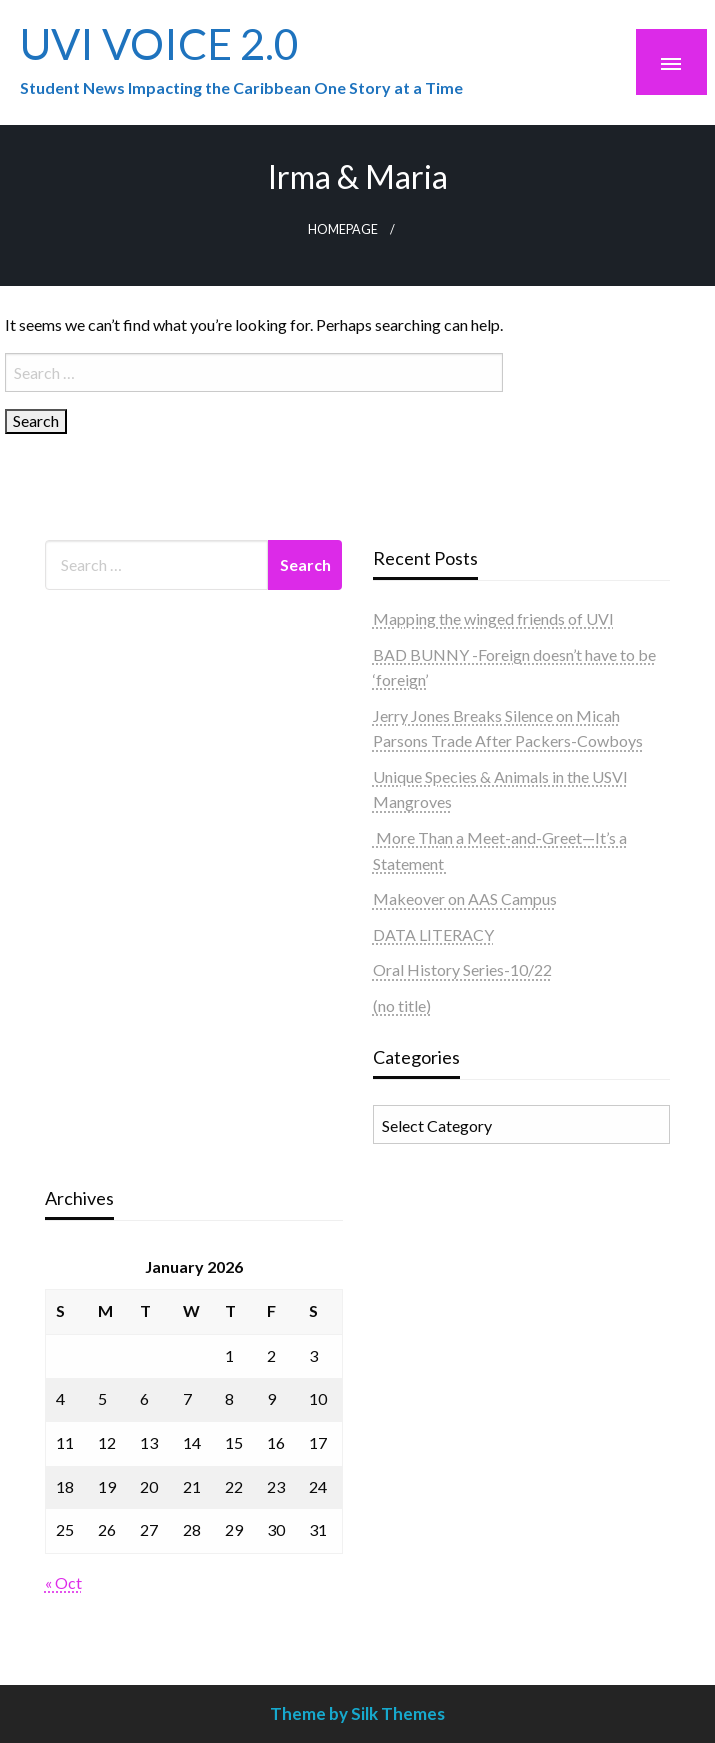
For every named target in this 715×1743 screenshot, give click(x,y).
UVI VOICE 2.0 (159, 43)
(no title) (402, 1005)
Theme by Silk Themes (357, 1713)
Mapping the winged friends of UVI (493, 618)
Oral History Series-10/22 (462, 969)
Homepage (343, 229)
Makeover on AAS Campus (465, 898)
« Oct (63, 1582)
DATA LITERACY (433, 934)
